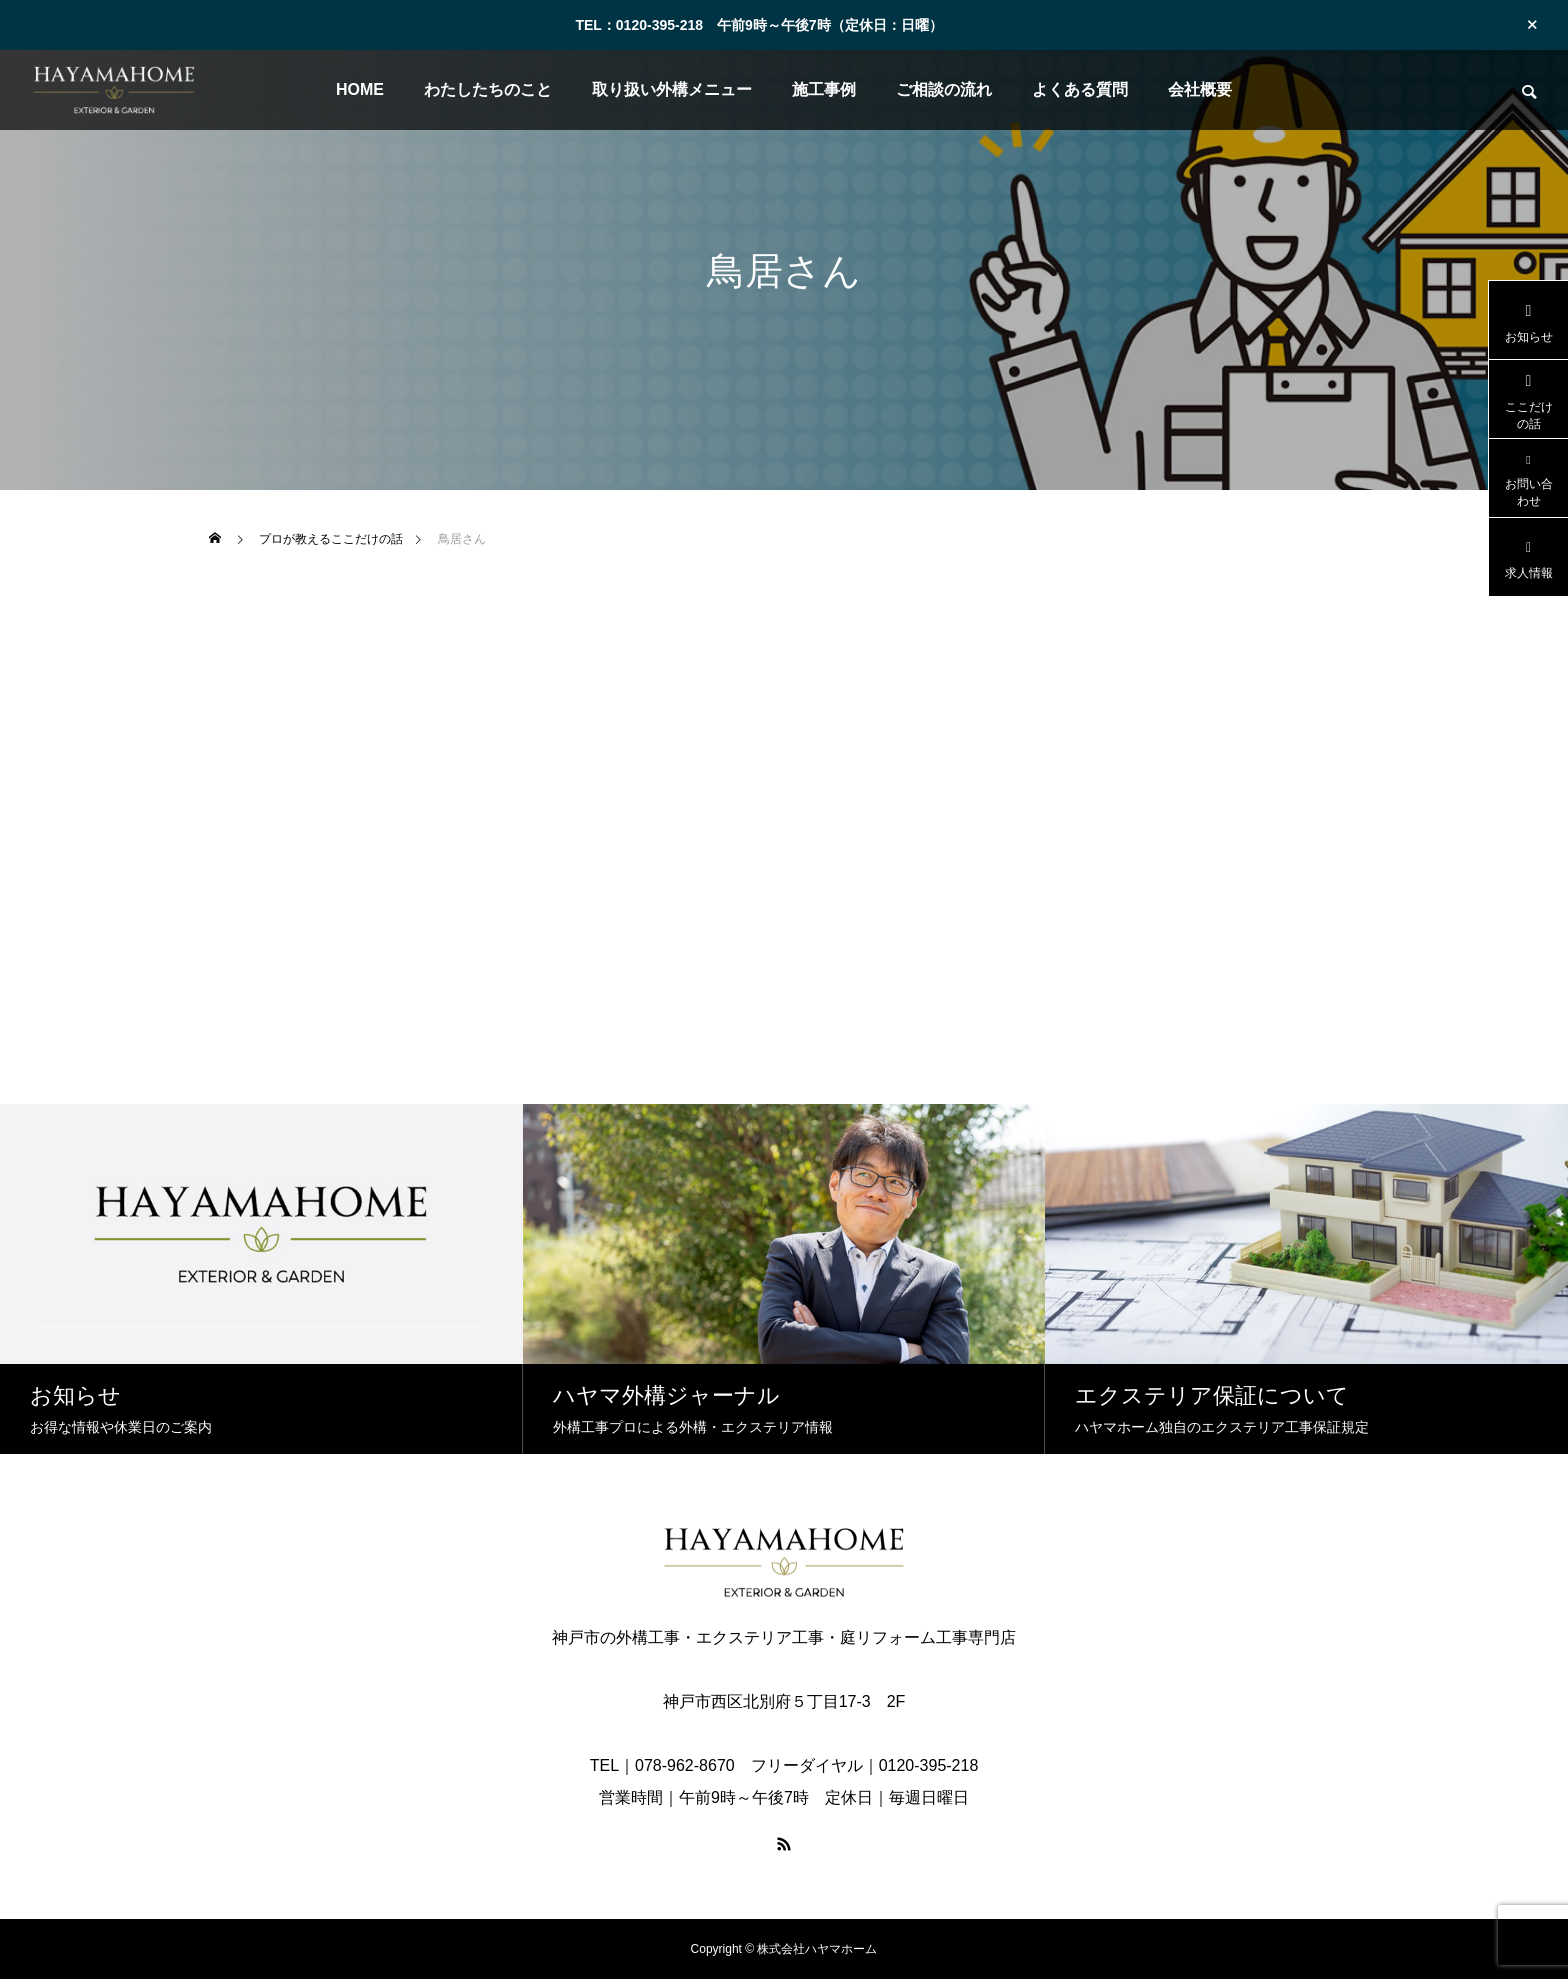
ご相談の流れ (944, 89)
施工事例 (824, 89)
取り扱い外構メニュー (672, 89)
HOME (360, 89)
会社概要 (1200, 89)
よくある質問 (1080, 89)
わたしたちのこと (488, 89)
